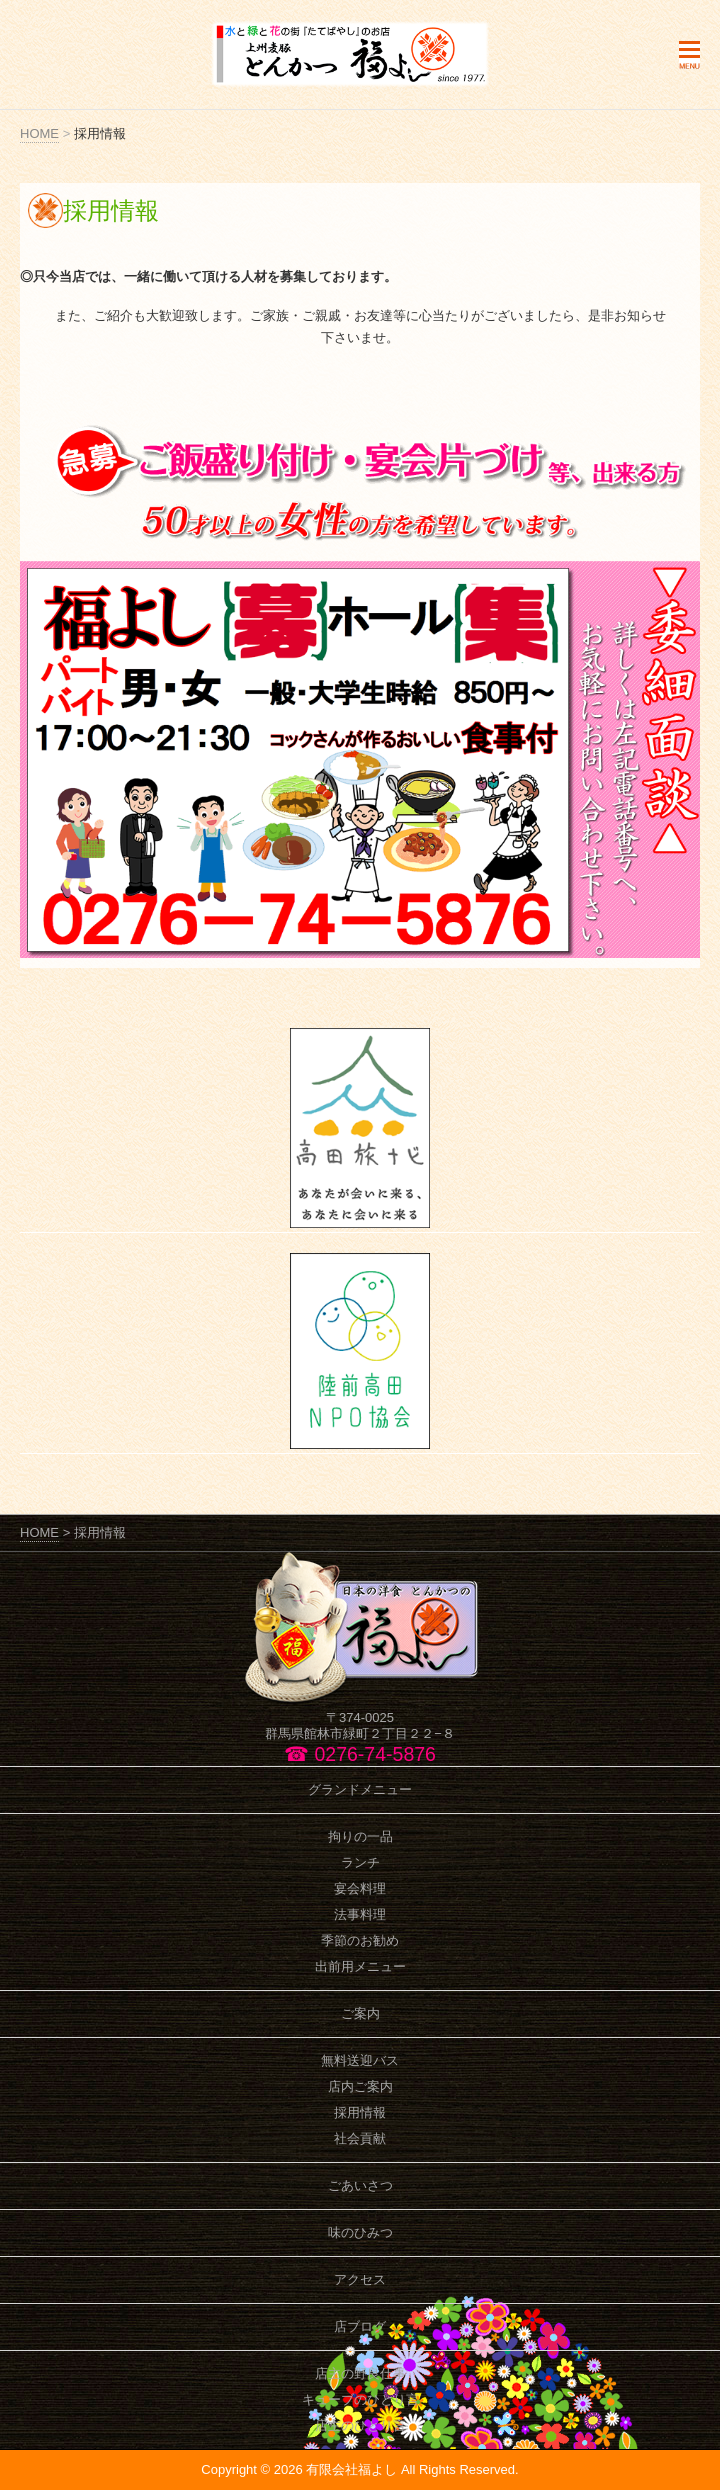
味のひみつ (360, 2232)
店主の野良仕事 (360, 2373)
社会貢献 (360, 2138)
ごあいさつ (360, 2185)
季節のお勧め (360, 1940)
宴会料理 (360, 1888)
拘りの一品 (360, 1836)
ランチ (360, 1862)
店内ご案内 (360, 2086)
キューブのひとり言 (360, 2399)
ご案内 (360, 2013)
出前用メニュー (360, 1966)
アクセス (360, 2279)
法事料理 (360, 1914)
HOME (39, 133)
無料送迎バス (360, 2060)
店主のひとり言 (360, 2425)
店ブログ (360, 2326)
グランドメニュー (360, 1789)
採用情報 (360, 2112)
